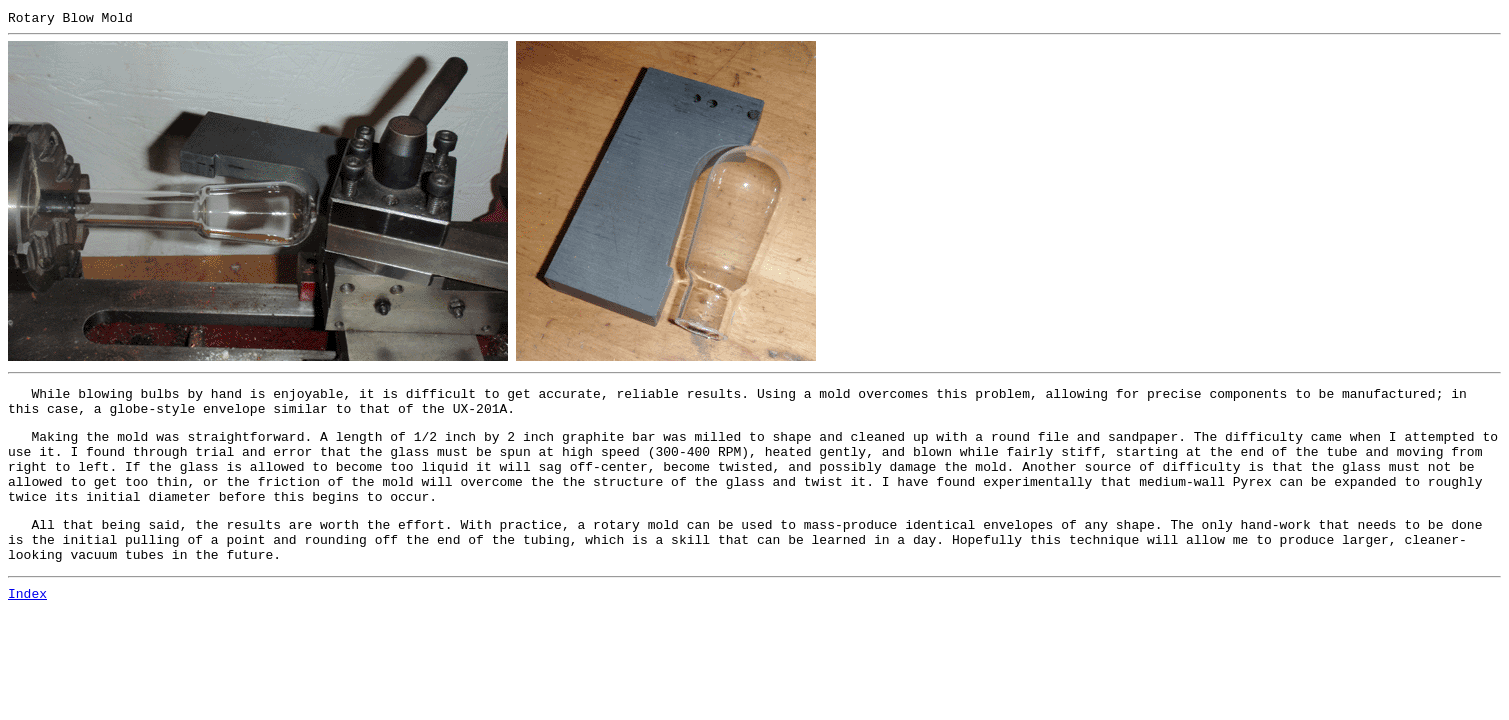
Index (27, 623)
